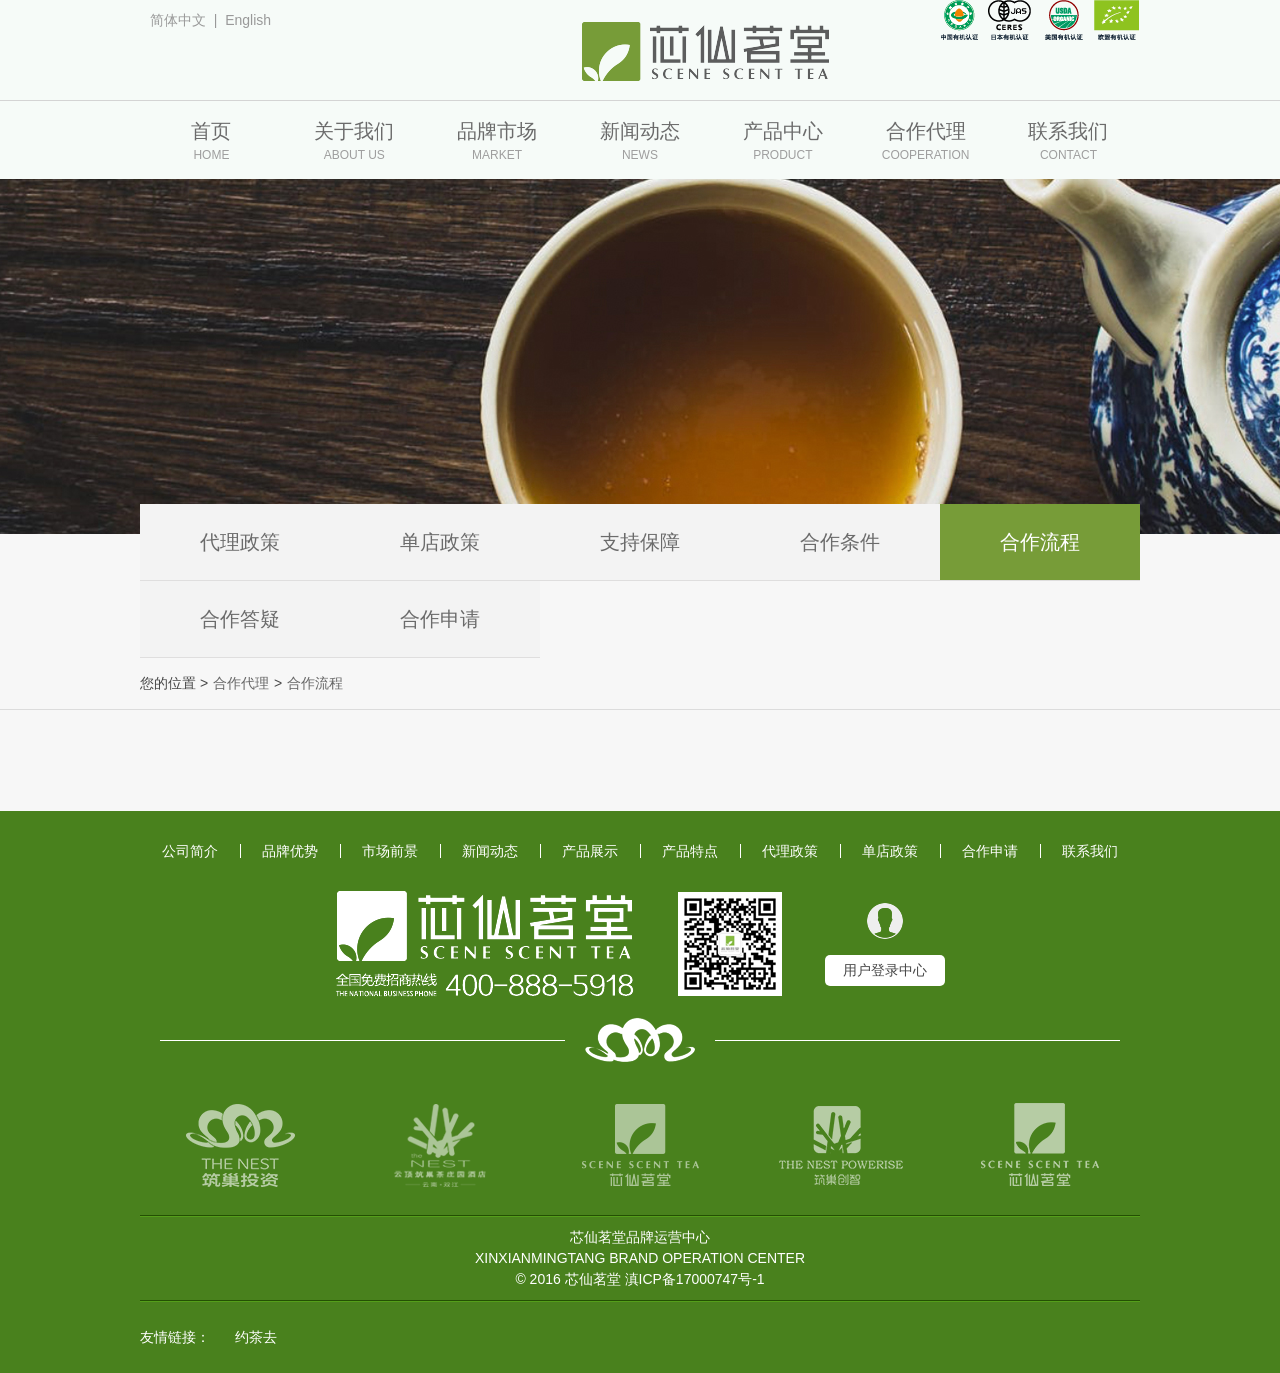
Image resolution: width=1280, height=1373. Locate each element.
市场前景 (390, 851)
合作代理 (241, 683)
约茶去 (256, 1337)
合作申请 (440, 619)
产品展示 (590, 851)
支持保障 (640, 542)
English (248, 20)
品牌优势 (290, 851)
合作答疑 (240, 619)
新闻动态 (490, 851)
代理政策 (240, 542)
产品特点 (690, 851)
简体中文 (178, 20)
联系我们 (1090, 851)
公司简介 (190, 851)
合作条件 (840, 542)
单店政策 (440, 542)
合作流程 (1040, 542)
